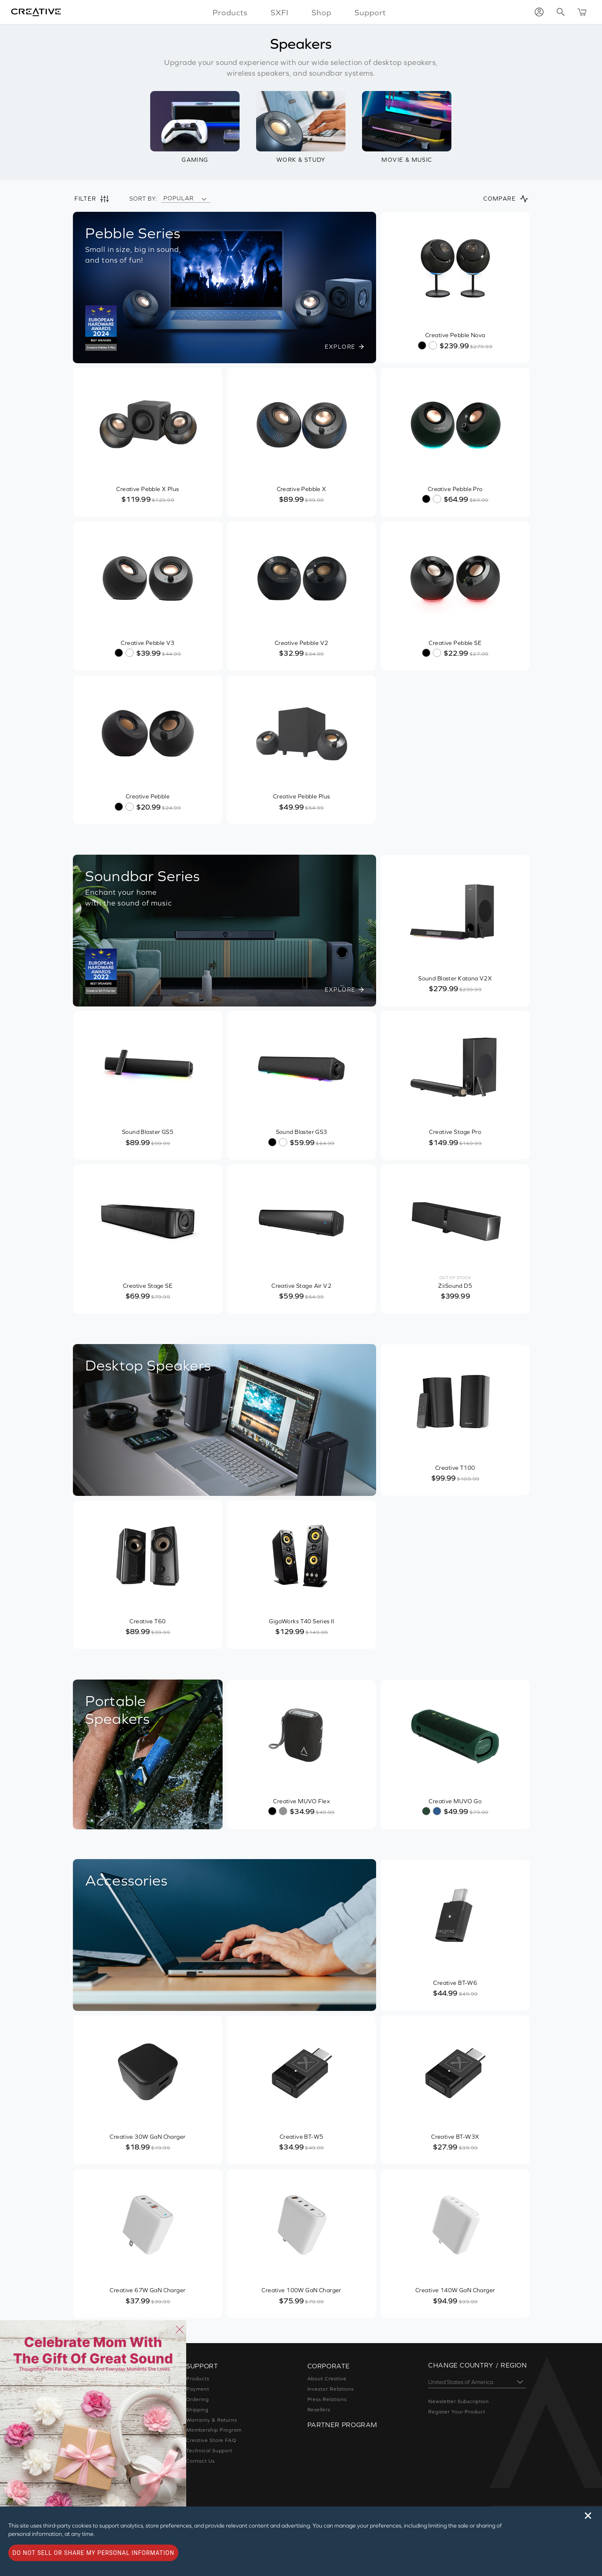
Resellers (319, 2410)
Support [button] (368, 12)
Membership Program (213, 2430)
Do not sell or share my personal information (93, 2553)
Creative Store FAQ (211, 2440)
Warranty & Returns (211, 2420)
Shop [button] (322, 12)
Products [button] (232, 12)
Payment (197, 2389)
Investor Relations (330, 2389)
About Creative (326, 2379)
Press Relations (327, 2399)
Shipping (197, 2410)
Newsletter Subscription (458, 2401)
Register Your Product (456, 2412)
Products (197, 2379)
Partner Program (343, 2424)
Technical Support (209, 2451)
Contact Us (200, 2461)
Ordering (197, 2399)
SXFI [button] (280, 12)
